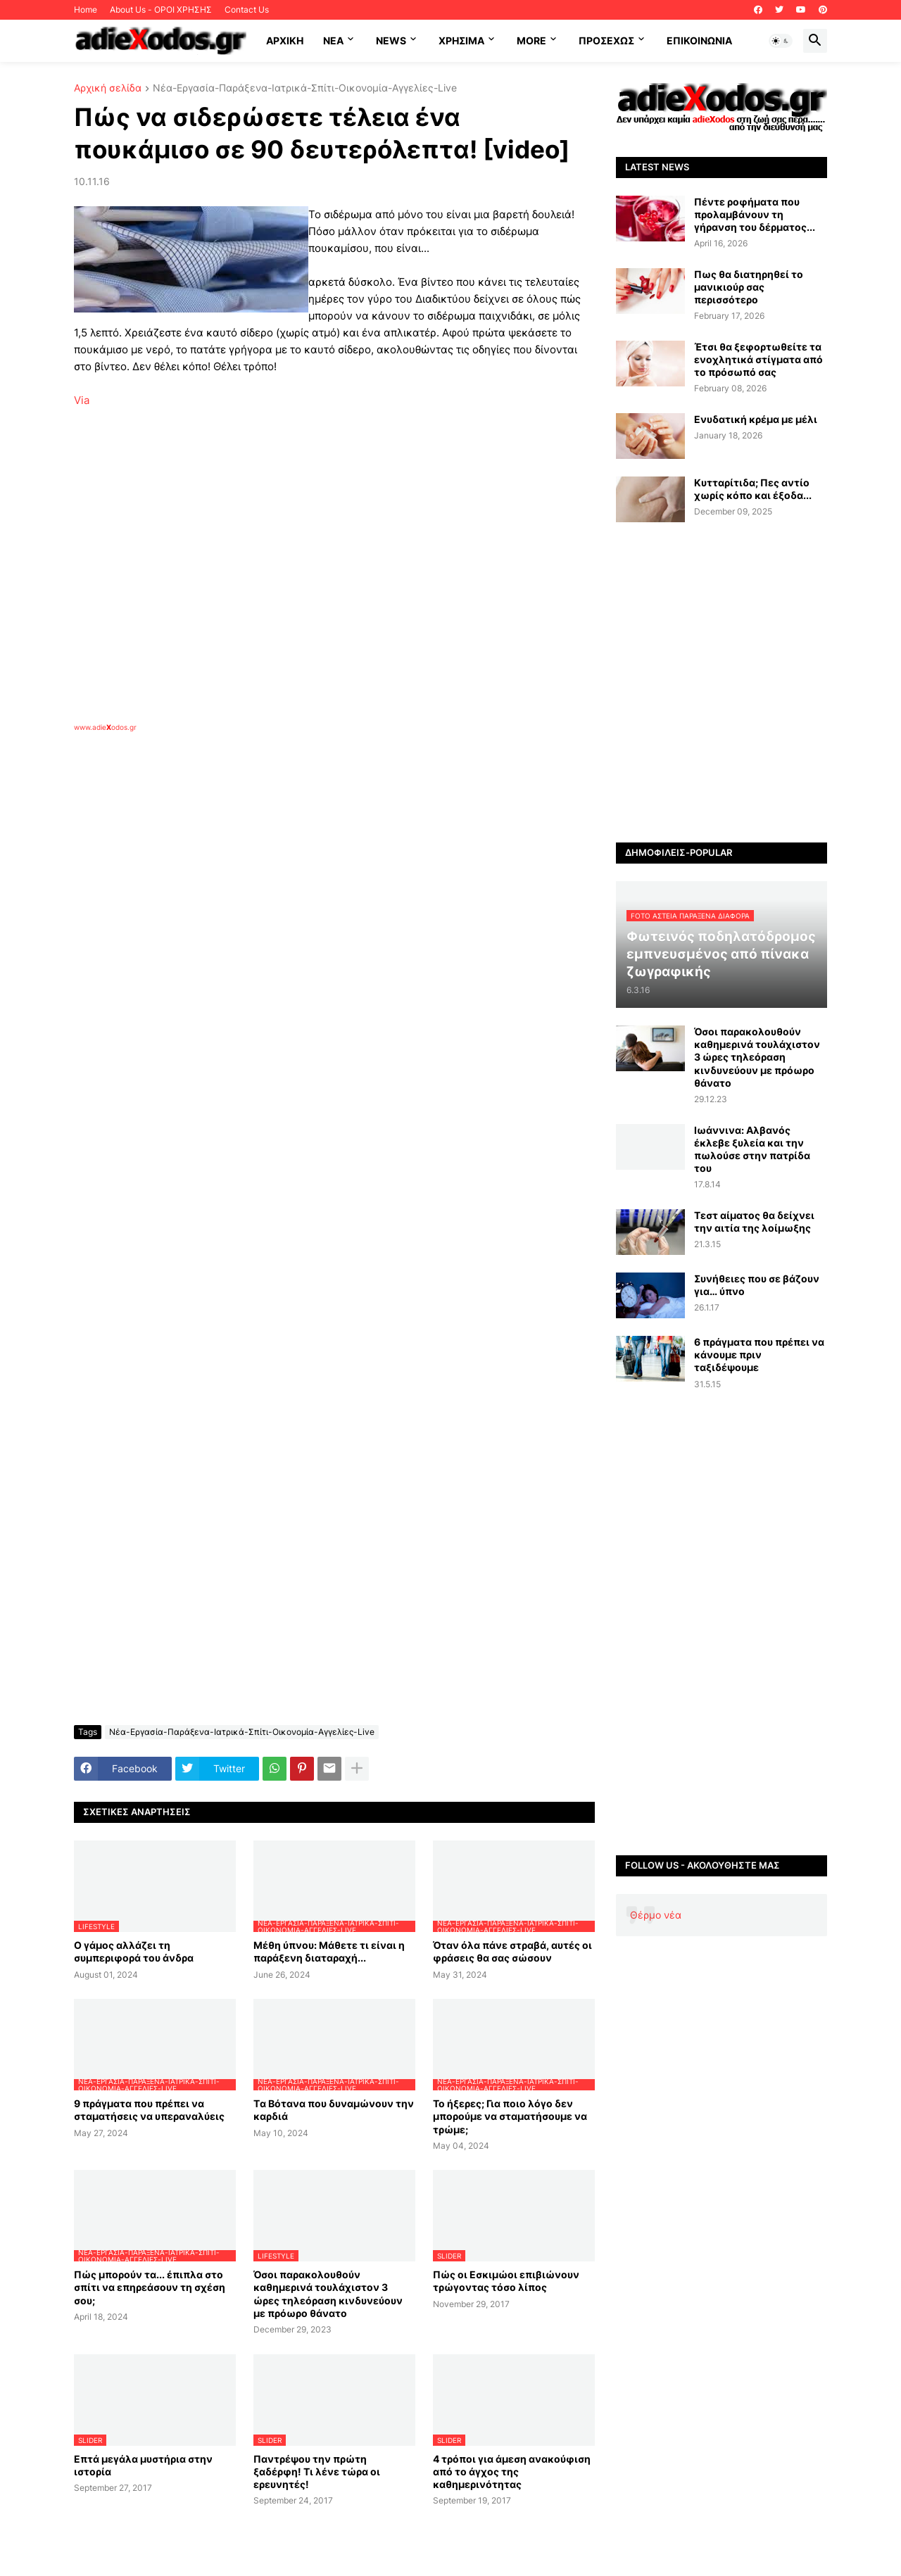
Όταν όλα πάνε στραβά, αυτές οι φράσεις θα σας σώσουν (512, 1951)
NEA (333, 40)
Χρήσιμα (461, 40)
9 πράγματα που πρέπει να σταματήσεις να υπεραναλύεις (149, 2109)
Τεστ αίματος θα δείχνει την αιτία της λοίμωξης (754, 1221)
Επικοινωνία (699, 40)
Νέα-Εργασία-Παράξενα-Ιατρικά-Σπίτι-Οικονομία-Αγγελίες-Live (305, 88)
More (531, 40)
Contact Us (247, 9)
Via (81, 400)
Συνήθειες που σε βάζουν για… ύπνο (756, 1285)
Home (85, 9)
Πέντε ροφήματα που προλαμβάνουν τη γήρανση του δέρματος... (754, 214)
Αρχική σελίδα (107, 88)
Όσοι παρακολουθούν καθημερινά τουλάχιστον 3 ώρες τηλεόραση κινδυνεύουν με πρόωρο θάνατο (328, 2293)
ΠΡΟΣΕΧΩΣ (606, 40)
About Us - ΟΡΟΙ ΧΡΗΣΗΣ (161, 9)
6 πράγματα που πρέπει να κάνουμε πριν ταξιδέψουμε (759, 1354)
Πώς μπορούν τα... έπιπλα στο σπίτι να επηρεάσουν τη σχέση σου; (149, 2287)
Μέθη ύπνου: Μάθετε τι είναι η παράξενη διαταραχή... (329, 1951)
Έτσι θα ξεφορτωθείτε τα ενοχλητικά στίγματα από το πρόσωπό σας (758, 359)
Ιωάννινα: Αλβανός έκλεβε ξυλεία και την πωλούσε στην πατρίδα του (752, 1149)
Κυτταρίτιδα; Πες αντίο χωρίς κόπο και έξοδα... (753, 488)
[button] (781, 41)
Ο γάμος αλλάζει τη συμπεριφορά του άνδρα (134, 1951)
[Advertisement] (299, 894)
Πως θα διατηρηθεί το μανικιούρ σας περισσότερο (748, 286)
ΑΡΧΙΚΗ (284, 40)
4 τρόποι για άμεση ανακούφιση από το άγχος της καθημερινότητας (512, 2471)
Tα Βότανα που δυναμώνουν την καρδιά (333, 2109)
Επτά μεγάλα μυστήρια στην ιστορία (143, 2465)
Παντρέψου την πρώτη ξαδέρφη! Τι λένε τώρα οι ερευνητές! (316, 2471)
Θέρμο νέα (655, 1915)
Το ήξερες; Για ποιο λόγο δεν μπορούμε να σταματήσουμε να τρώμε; (510, 2116)
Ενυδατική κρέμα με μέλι (755, 419)
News (391, 40)
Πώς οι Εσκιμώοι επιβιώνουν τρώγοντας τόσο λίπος (506, 2280)
